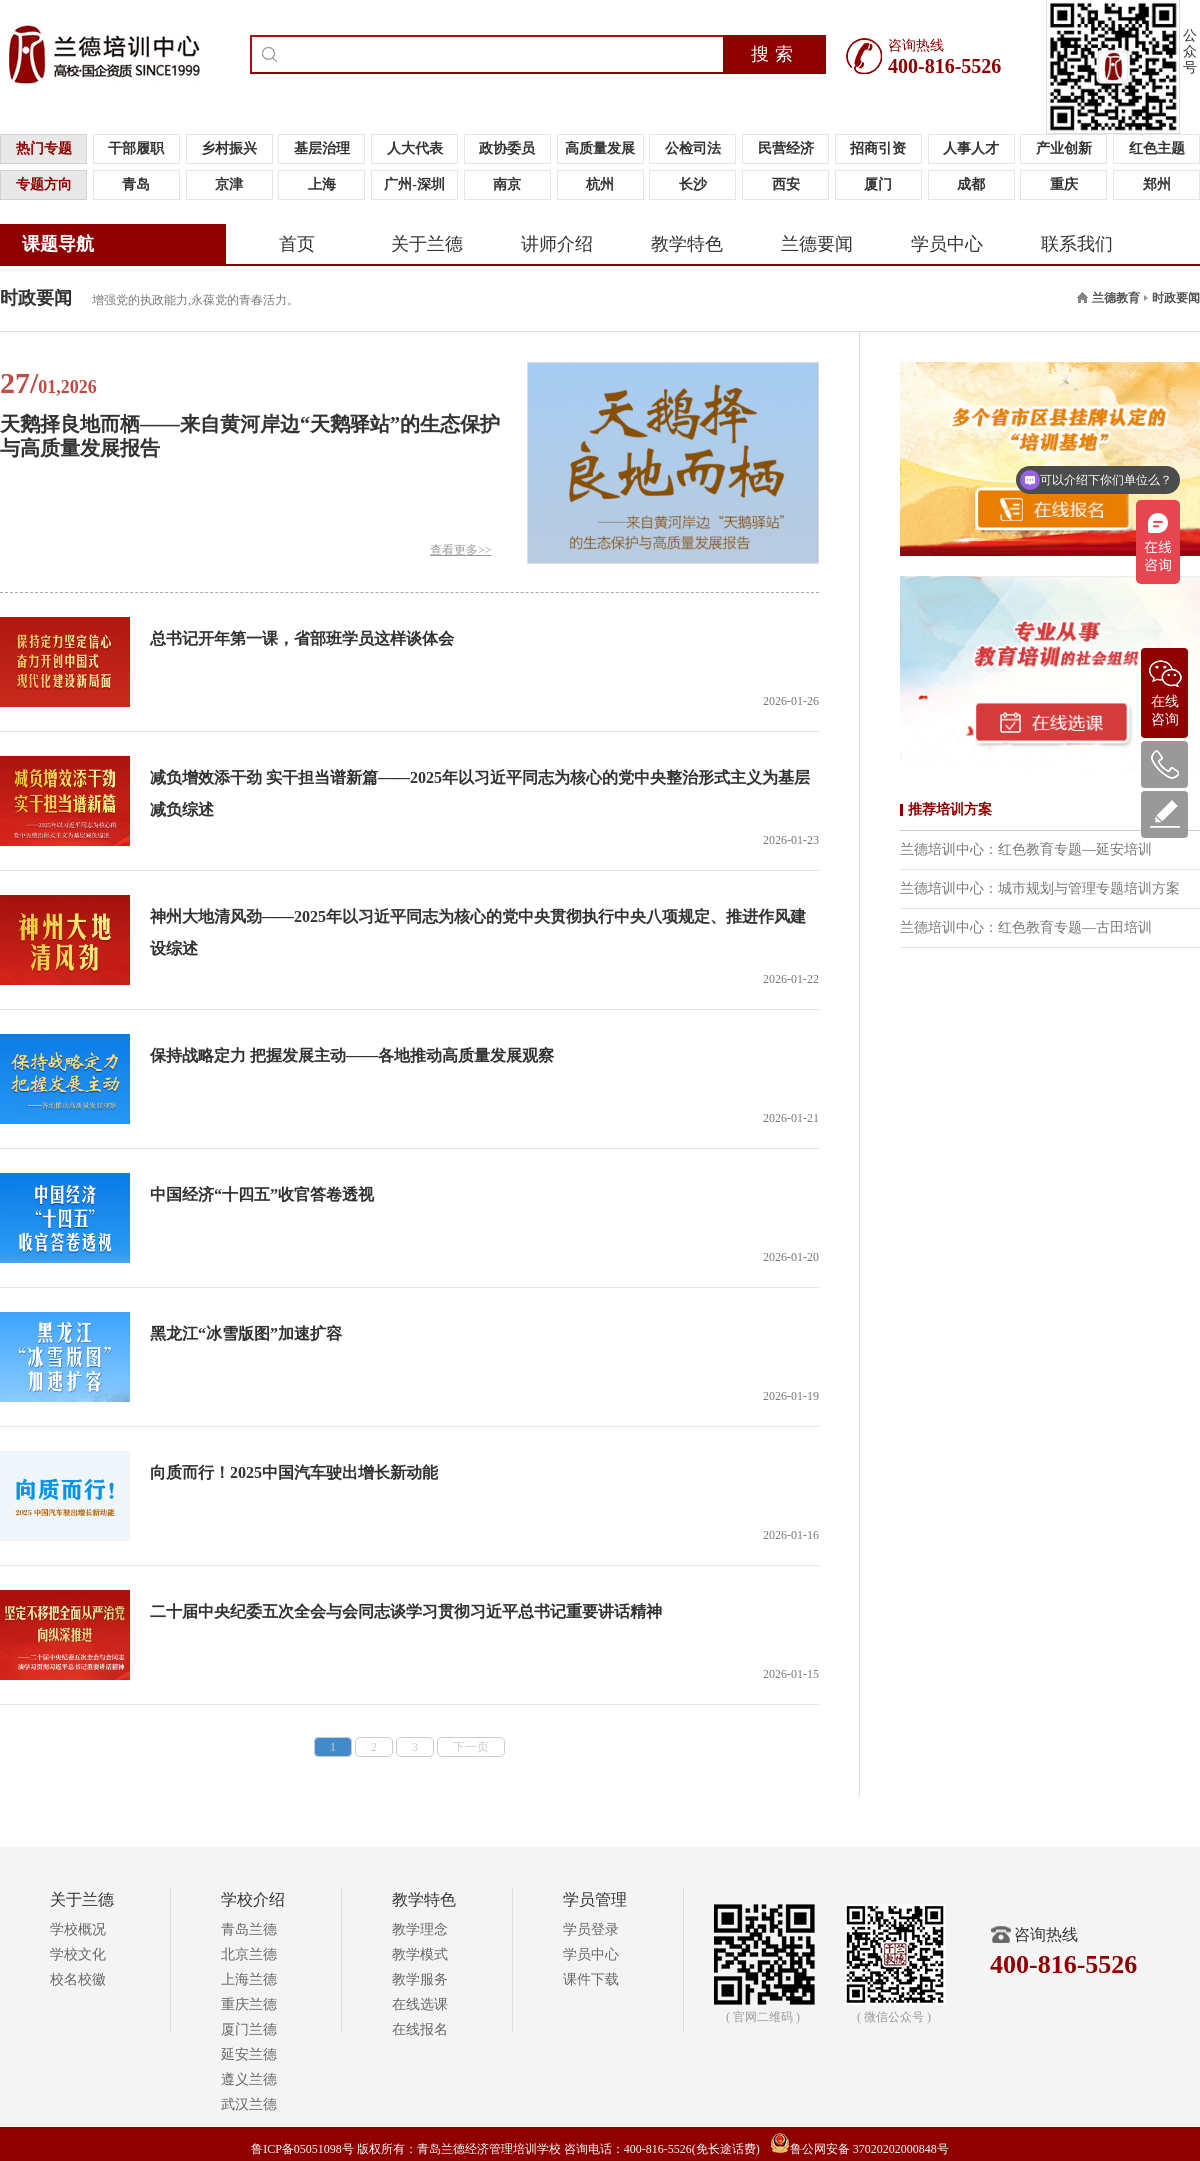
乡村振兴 (229, 148)
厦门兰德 (249, 2029)
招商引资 (878, 148)
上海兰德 (249, 1979)
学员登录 (591, 1929)
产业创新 (1064, 148)
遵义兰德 (249, 2079)
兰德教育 (1116, 298)
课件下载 (591, 1979)
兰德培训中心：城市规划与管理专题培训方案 (1040, 888)
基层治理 (322, 148)
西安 (786, 184)
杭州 (600, 184)
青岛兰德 (249, 1929)
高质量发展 (600, 148)
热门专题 (44, 148)
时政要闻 (1176, 298)
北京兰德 (249, 1954)
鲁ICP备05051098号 (302, 2149)
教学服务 (420, 1979)
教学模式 (420, 1954)
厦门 (878, 184)
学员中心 (947, 244)
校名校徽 (78, 1979)
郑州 (1157, 184)
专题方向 (44, 184)
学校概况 (78, 1929)
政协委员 (507, 148)
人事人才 (971, 148)
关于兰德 (427, 244)
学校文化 (78, 1954)
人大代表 (415, 148)
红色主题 (1157, 148)
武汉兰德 (249, 2104)
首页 (297, 244)
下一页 (471, 1747)
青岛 (136, 184)
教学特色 (687, 244)
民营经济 (786, 148)
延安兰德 (249, 2054)
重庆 (1064, 184)
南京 (507, 184)
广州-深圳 (414, 184)
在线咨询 (1165, 687)
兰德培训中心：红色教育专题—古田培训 (1026, 927)
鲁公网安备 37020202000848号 (859, 2149)
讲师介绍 (557, 244)
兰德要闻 (817, 244)
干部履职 (136, 148)
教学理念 (420, 1929)
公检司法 (693, 148)
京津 (229, 184)
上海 (322, 184)
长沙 (693, 184)
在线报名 (420, 2029)
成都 (971, 184)
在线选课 (420, 2004)
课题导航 (58, 244)
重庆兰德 (249, 2004)
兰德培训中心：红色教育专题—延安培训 (1026, 849)
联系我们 (1077, 244)
